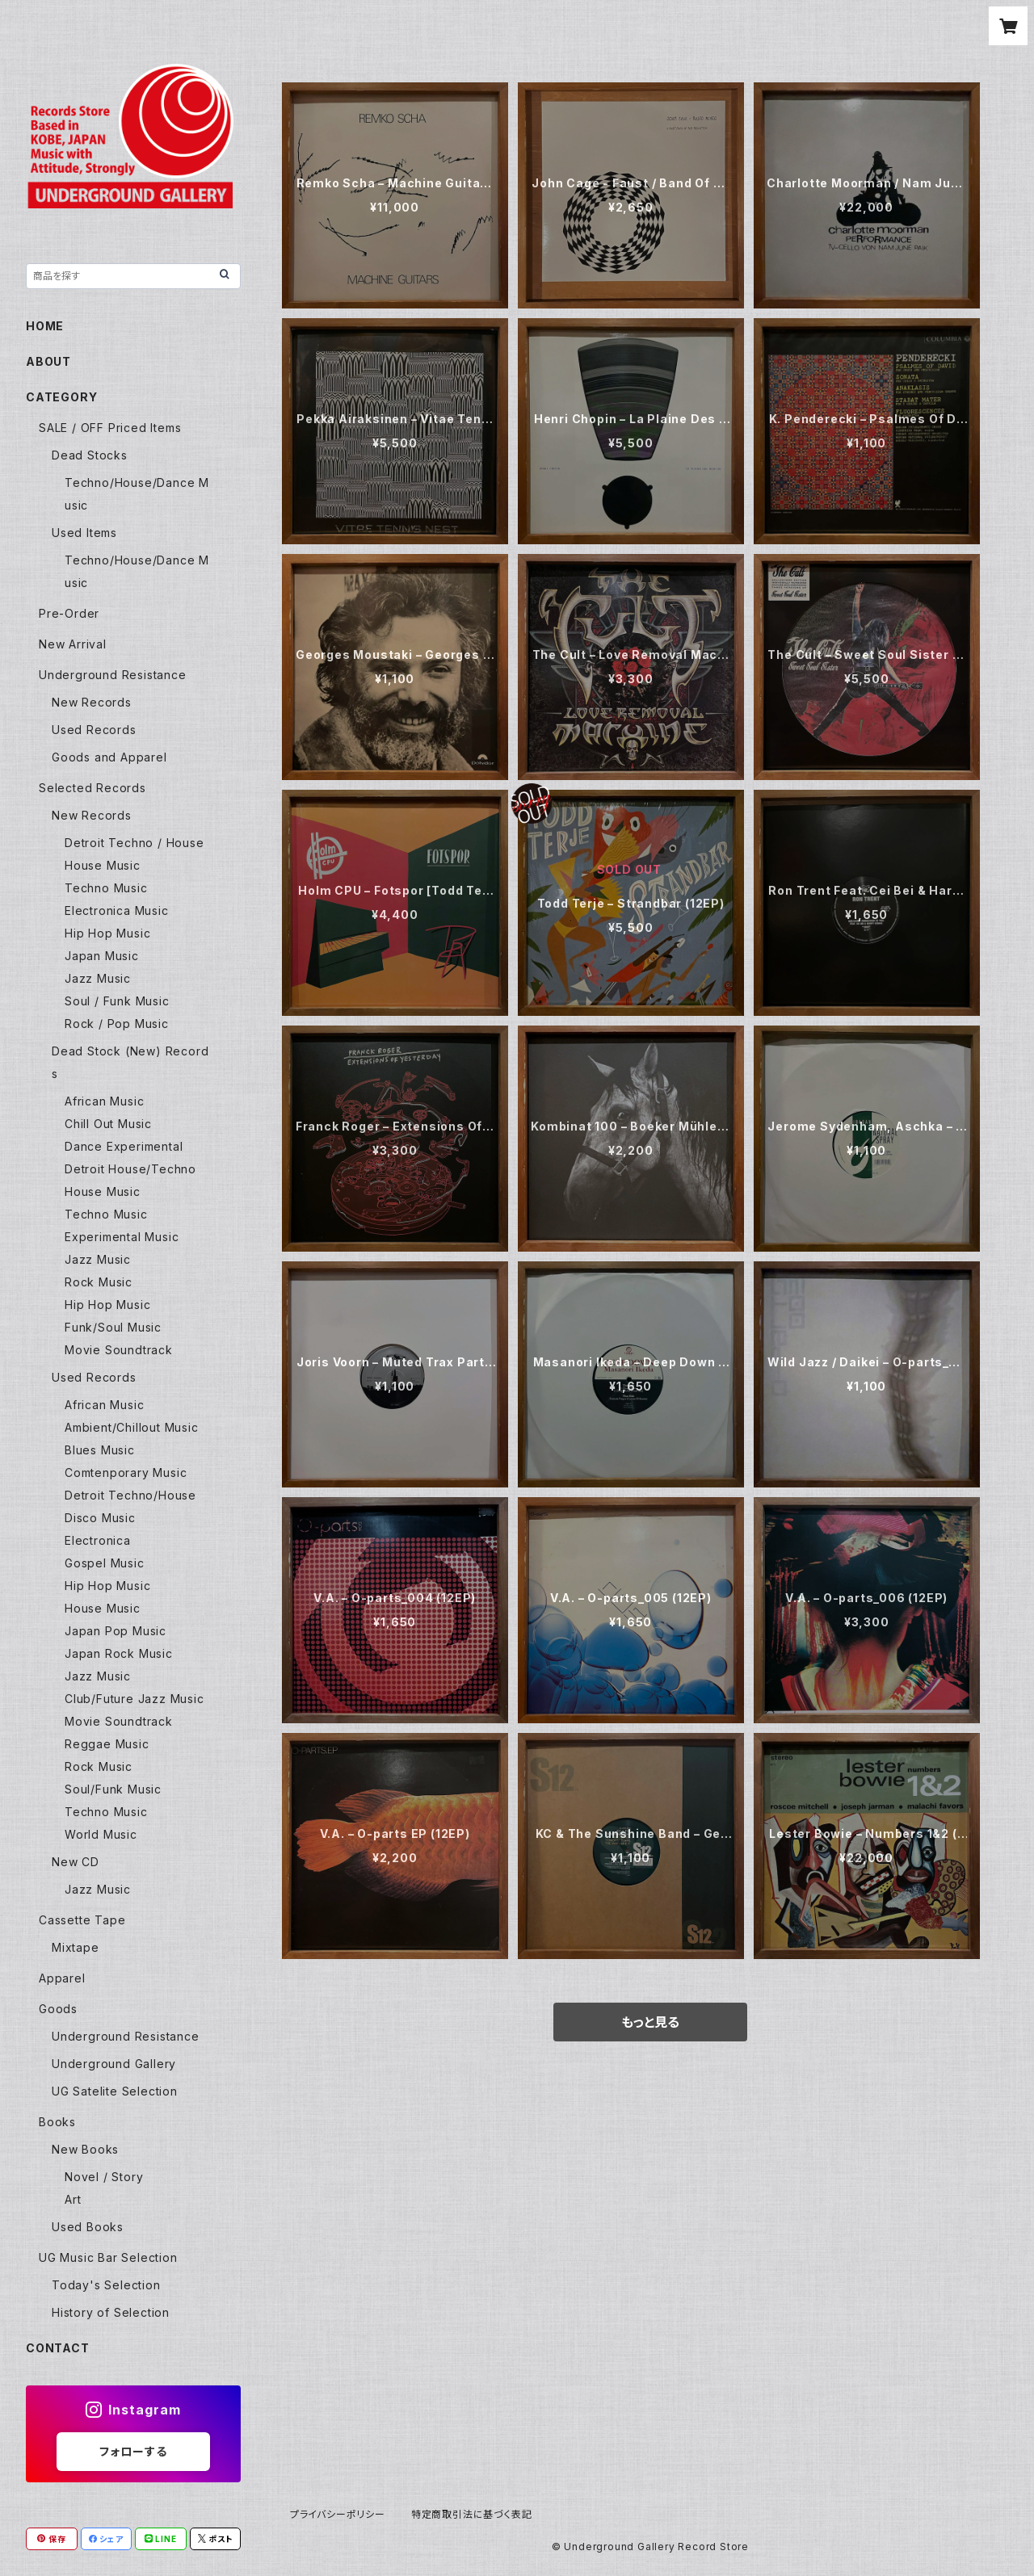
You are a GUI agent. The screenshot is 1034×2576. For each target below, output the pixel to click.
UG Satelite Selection (115, 2091)
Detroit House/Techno (130, 1169)
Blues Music (100, 1450)
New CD (75, 1862)
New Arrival (73, 644)
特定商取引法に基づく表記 (471, 2514)
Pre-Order (69, 613)
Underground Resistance (113, 675)
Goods (58, 2009)
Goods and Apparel (109, 757)
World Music (101, 1834)
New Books (85, 2149)
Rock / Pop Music (117, 1023)
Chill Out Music (108, 1124)
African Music (104, 1101)
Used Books (88, 2227)
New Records (92, 702)
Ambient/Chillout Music (132, 1427)
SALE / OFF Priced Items (110, 427)
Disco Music (100, 1518)
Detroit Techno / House (134, 843)
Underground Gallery (114, 2063)
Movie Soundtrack (119, 1350)
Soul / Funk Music (117, 1001)
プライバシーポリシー (337, 2514)
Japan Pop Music (115, 1631)
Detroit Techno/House (130, 1495)
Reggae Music (107, 1744)
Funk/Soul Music (113, 1327)
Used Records (94, 729)
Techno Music (106, 888)
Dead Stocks (90, 455)
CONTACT (58, 2348)
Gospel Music (105, 1563)
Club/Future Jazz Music (134, 1698)
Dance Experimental (124, 1146)
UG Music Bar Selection (108, 2257)
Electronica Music (117, 910)
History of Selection (111, 2312)
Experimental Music (122, 1237)
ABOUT (48, 361)
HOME (45, 326)
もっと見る (650, 2022)
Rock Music (98, 1282)
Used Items (84, 532)
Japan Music (102, 956)
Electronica (98, 1540)
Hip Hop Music (107, 933)
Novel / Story (104, 2177)
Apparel (62, 1978)
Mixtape (75, 1947)
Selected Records (92, 788)
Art (73, 2199)
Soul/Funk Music (113, 1789)
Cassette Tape (82, 1920)
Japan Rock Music (119, 1653)
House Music (103, 865)
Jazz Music (98, 978)
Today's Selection (106, 2285)
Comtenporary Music (126, 1472)
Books (57, 2122)
